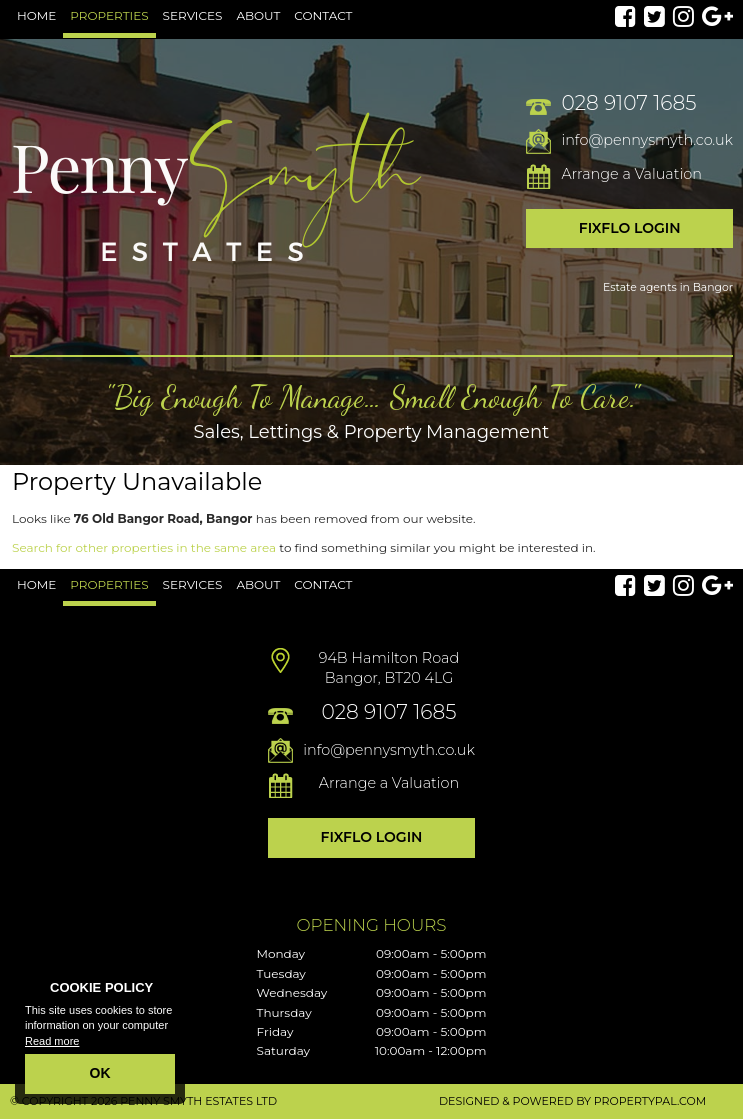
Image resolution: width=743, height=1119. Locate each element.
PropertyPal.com (650, 1101)
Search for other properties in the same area (144, 547)
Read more (52, 1041)
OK (100, 1073)
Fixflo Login (630, 228)
